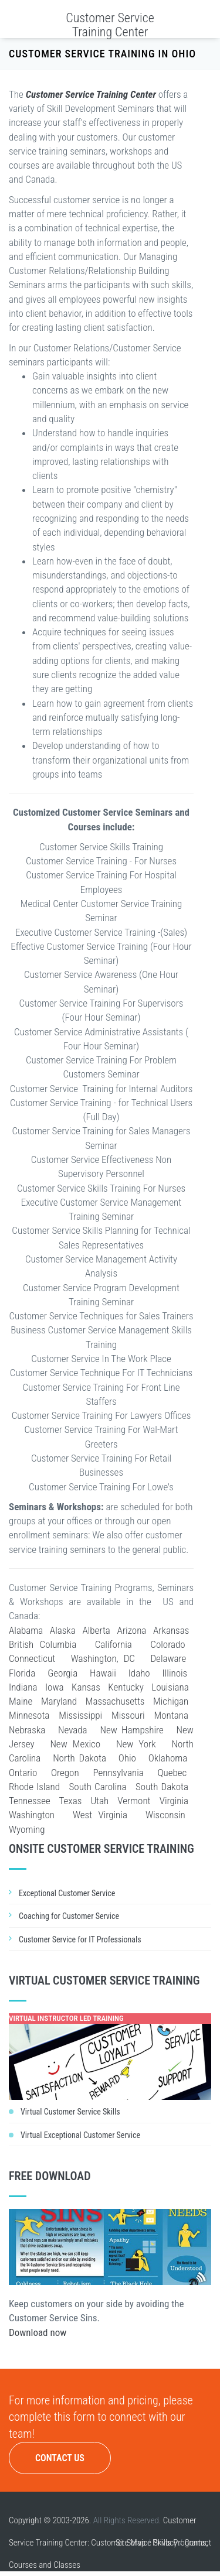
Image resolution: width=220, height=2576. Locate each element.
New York (136, 1744)
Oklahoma (167, 1758)
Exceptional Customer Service (67, 1893)
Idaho (139, 1673)
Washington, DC (103, 1658)
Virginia (174, 1801)
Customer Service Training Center (110, 25)
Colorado (167, 1644)
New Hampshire (131, 1730)
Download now (37, 2332)
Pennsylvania (118, 1772)
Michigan (170, 1701)
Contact (197, 2542)
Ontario (23, 1772)
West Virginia (100, 1815)
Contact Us (59, 2458)
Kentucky (125, 1687)
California (113, 1644)
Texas (70, 1801)
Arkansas (171, 1630)
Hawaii (103, 1673)
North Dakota (79, 1758)
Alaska (63, 1630)
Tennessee (29, 1801)
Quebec (172, 1772)
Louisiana (169, 1687)
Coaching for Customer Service (69, 1916)
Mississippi (80, 1715)
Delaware (168, 1658)
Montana (171, 1715)
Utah (99, 1801)
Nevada (72, 1730)
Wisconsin (165, 1815)
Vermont (133, 1801)
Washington (32, 1815)
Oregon (65, 1772)
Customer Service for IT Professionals (80, 1939)
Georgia (62, 1673)
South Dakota (162, 1786)
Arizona (132, 1630)
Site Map (130, 2542)
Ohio (127, 1758)
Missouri (128, 1715)
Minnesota (29, 1715)
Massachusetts (115, 1701)
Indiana (23, 1687)
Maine (20, 1701)
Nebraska (27, 1730)
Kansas (86, 1687)
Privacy (165, 2542)
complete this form (52, 2417)
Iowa (54, 1687)
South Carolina (98, 1786)
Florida (22, 1673)
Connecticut (32, 1658)
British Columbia (42, 1644)
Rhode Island (34, 1786)
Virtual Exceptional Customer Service (80, 2135)
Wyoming (27, 1829)
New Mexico (75, 1744)
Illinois (175, 1673)
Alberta (96, 1630)
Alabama (26, 1630)
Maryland (59, 1701)
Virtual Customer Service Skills (70, 2111)
